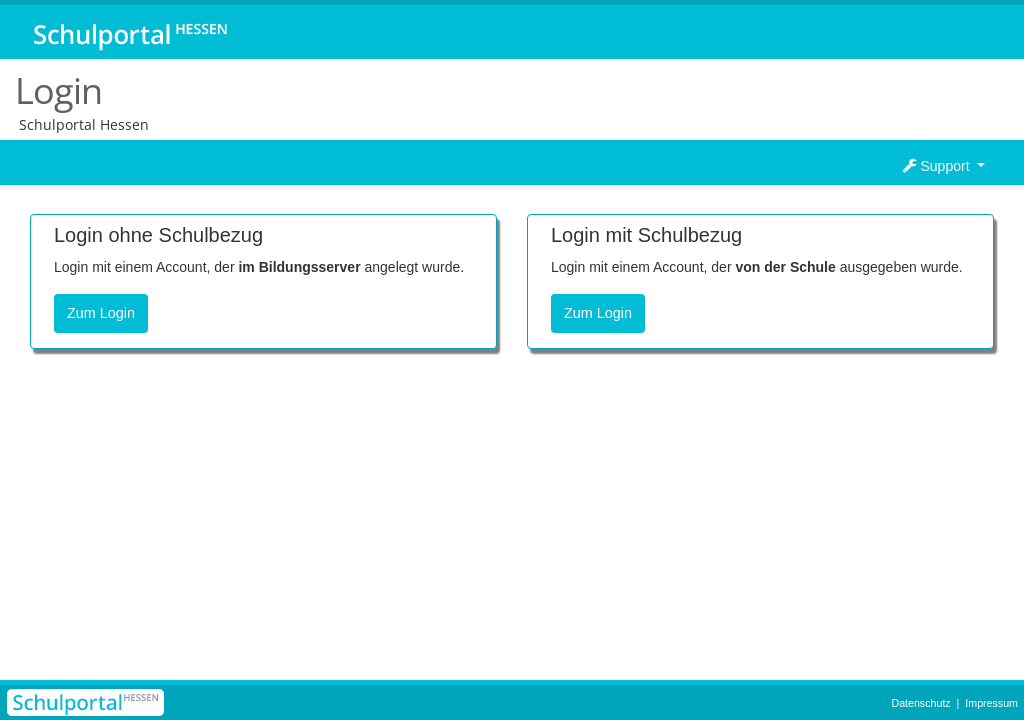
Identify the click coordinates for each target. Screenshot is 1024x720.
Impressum (991, 703)
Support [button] (938, 166)
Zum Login (101, 313)
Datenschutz (920, 703)
